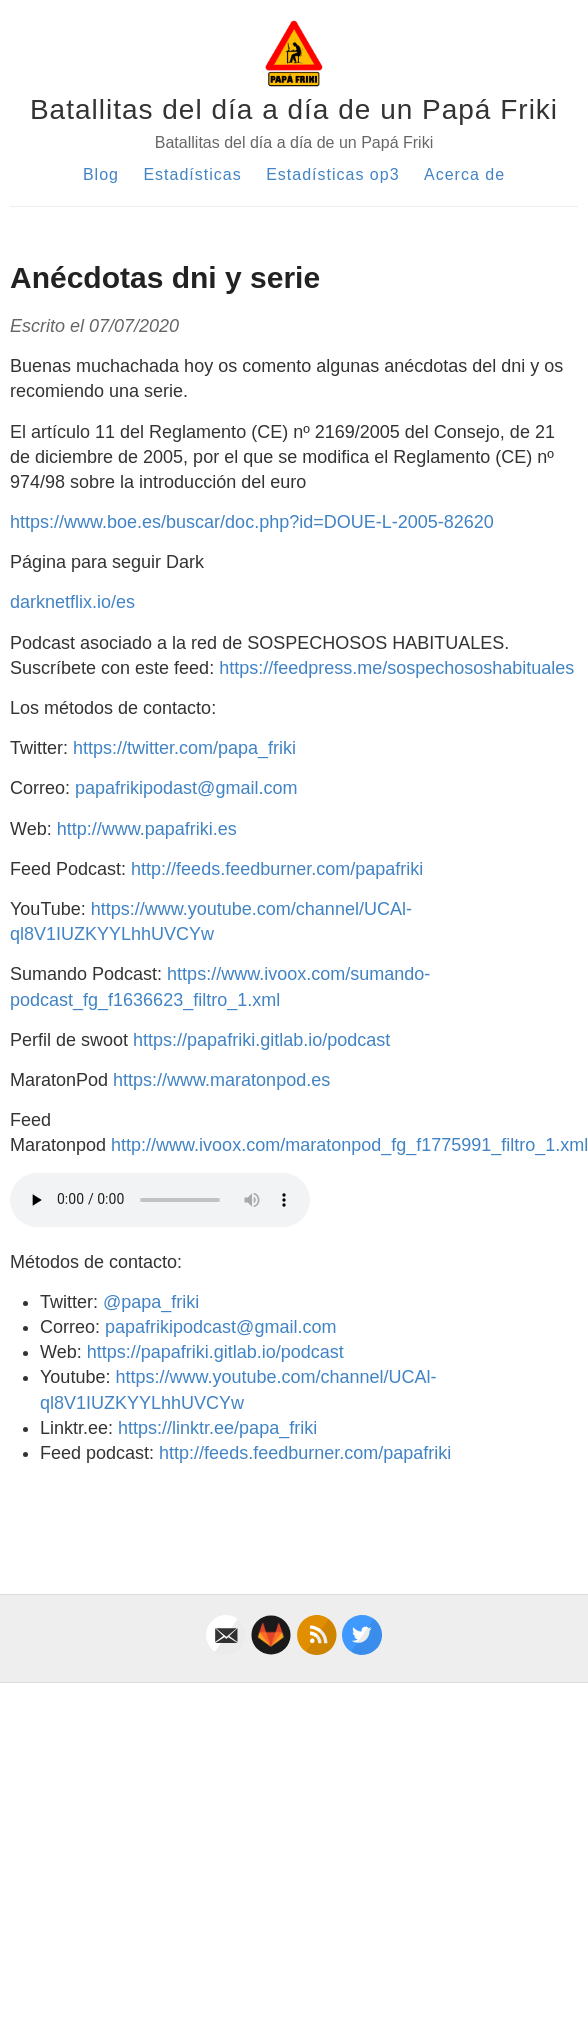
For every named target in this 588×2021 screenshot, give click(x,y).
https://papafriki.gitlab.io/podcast (261, 1040)
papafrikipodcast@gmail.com (220, 1327)
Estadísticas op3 (332, 174)
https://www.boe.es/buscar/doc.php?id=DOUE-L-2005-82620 (252, 522)
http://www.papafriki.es (147, 829)
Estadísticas (192, 174)
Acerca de (464, 174)
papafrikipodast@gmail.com (186, 788)
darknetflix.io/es (72, 602)
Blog (101, 174)
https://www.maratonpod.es (221, 1080)
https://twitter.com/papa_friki (184, 748)
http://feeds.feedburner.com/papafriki (277, 869)
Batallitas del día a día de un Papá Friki (294, 109)
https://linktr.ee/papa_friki (217, 1428)
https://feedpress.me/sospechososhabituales (396, 668)
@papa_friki (151, 1302)
